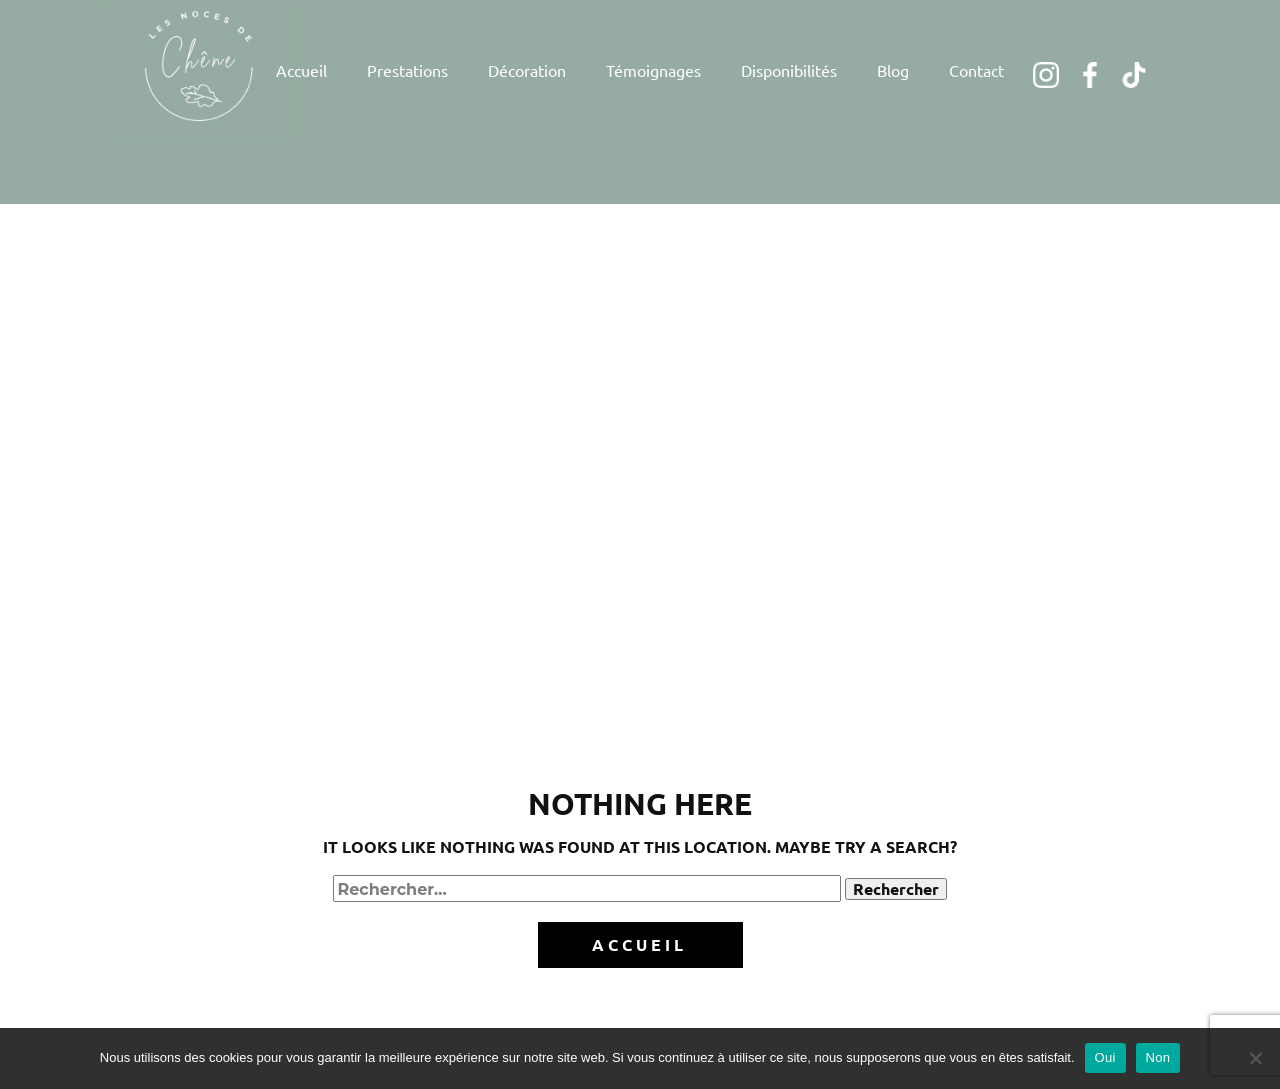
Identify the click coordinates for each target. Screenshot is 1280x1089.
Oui (1105, 1057)
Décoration (527, 70)
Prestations (407, 70)
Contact (976, 70)
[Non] (1255, 1058)
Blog (893, 70)
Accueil (301, 70)
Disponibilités (789, 70)
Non (1158, 1057)
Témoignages (653, 70)
